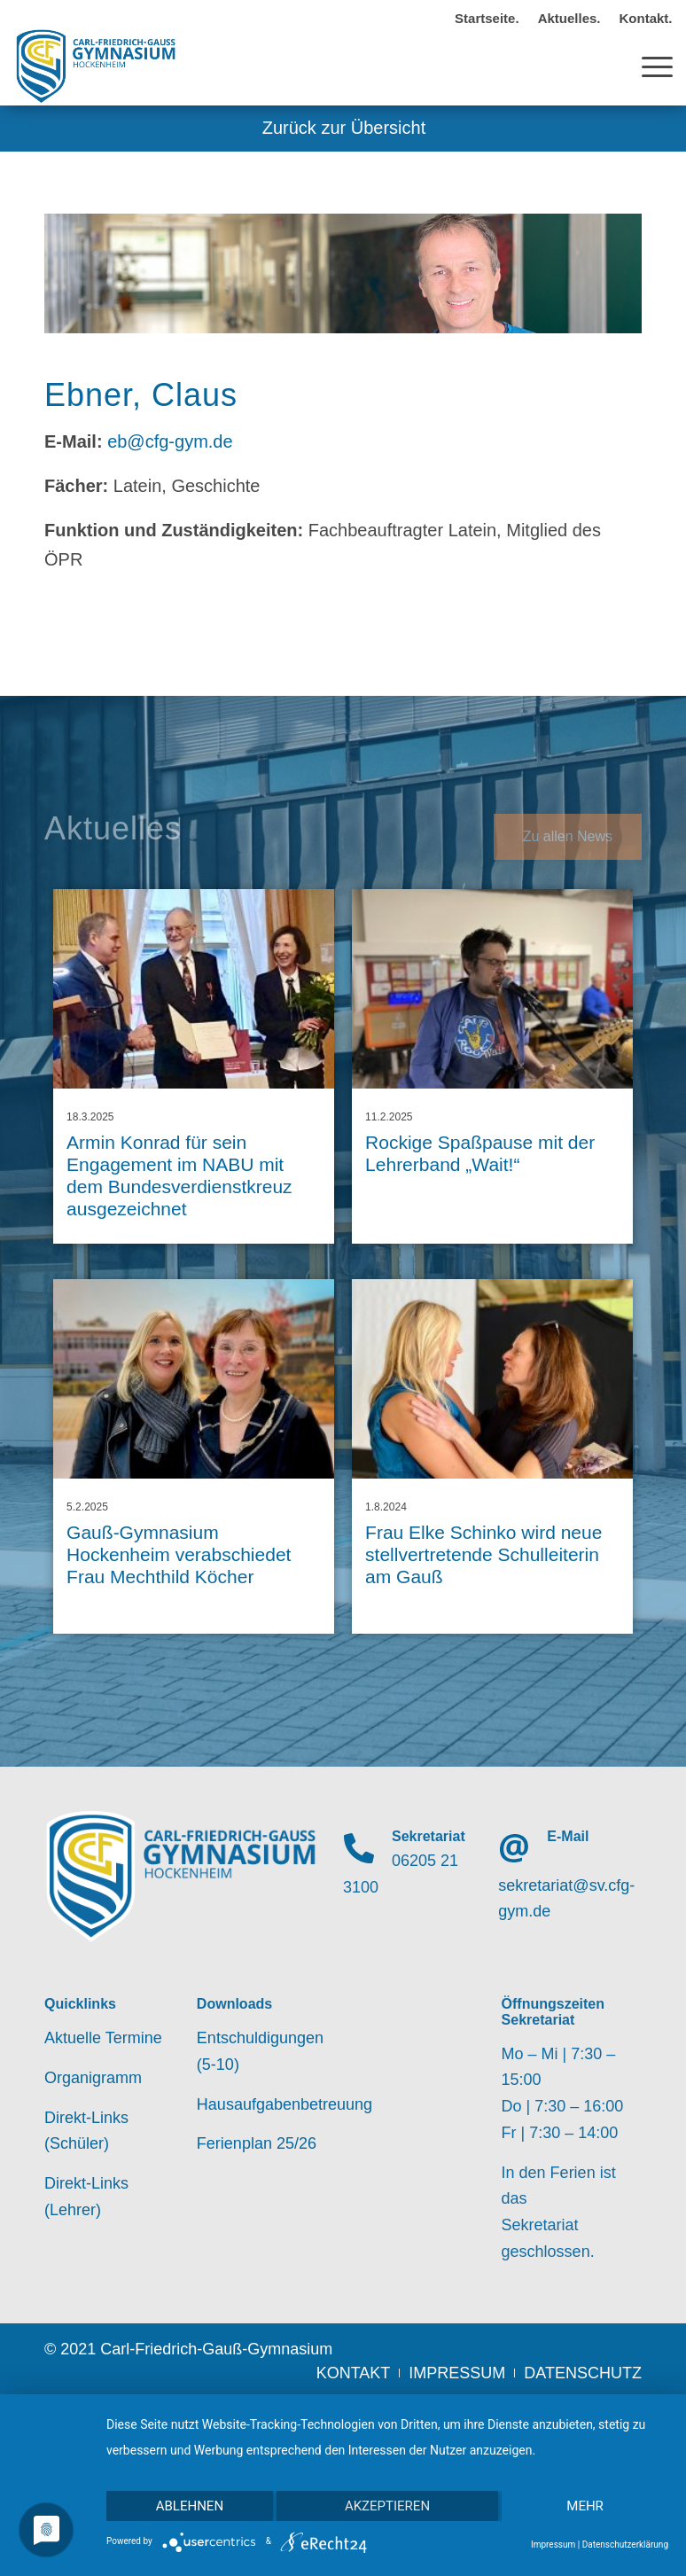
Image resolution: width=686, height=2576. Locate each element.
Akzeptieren (387, 2506)
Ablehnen (189, 2506)
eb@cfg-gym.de (169, 441)
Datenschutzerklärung (625, 2544)
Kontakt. (646, 18)
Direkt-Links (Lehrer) (86, 2196)
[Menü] (648, 65)
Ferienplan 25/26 (256, 2143)
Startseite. (487, 18)
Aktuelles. (569, 18)
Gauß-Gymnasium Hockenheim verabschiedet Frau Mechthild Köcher (178, 1554)
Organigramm (93, 2078)
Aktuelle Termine (103, 2038)
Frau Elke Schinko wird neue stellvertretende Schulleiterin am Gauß (483, 1554)
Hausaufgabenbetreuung (267, 2104)
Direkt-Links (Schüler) (86, 2131)
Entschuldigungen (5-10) (260, 2051)
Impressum (553, 2544)
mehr (585, 2506)
